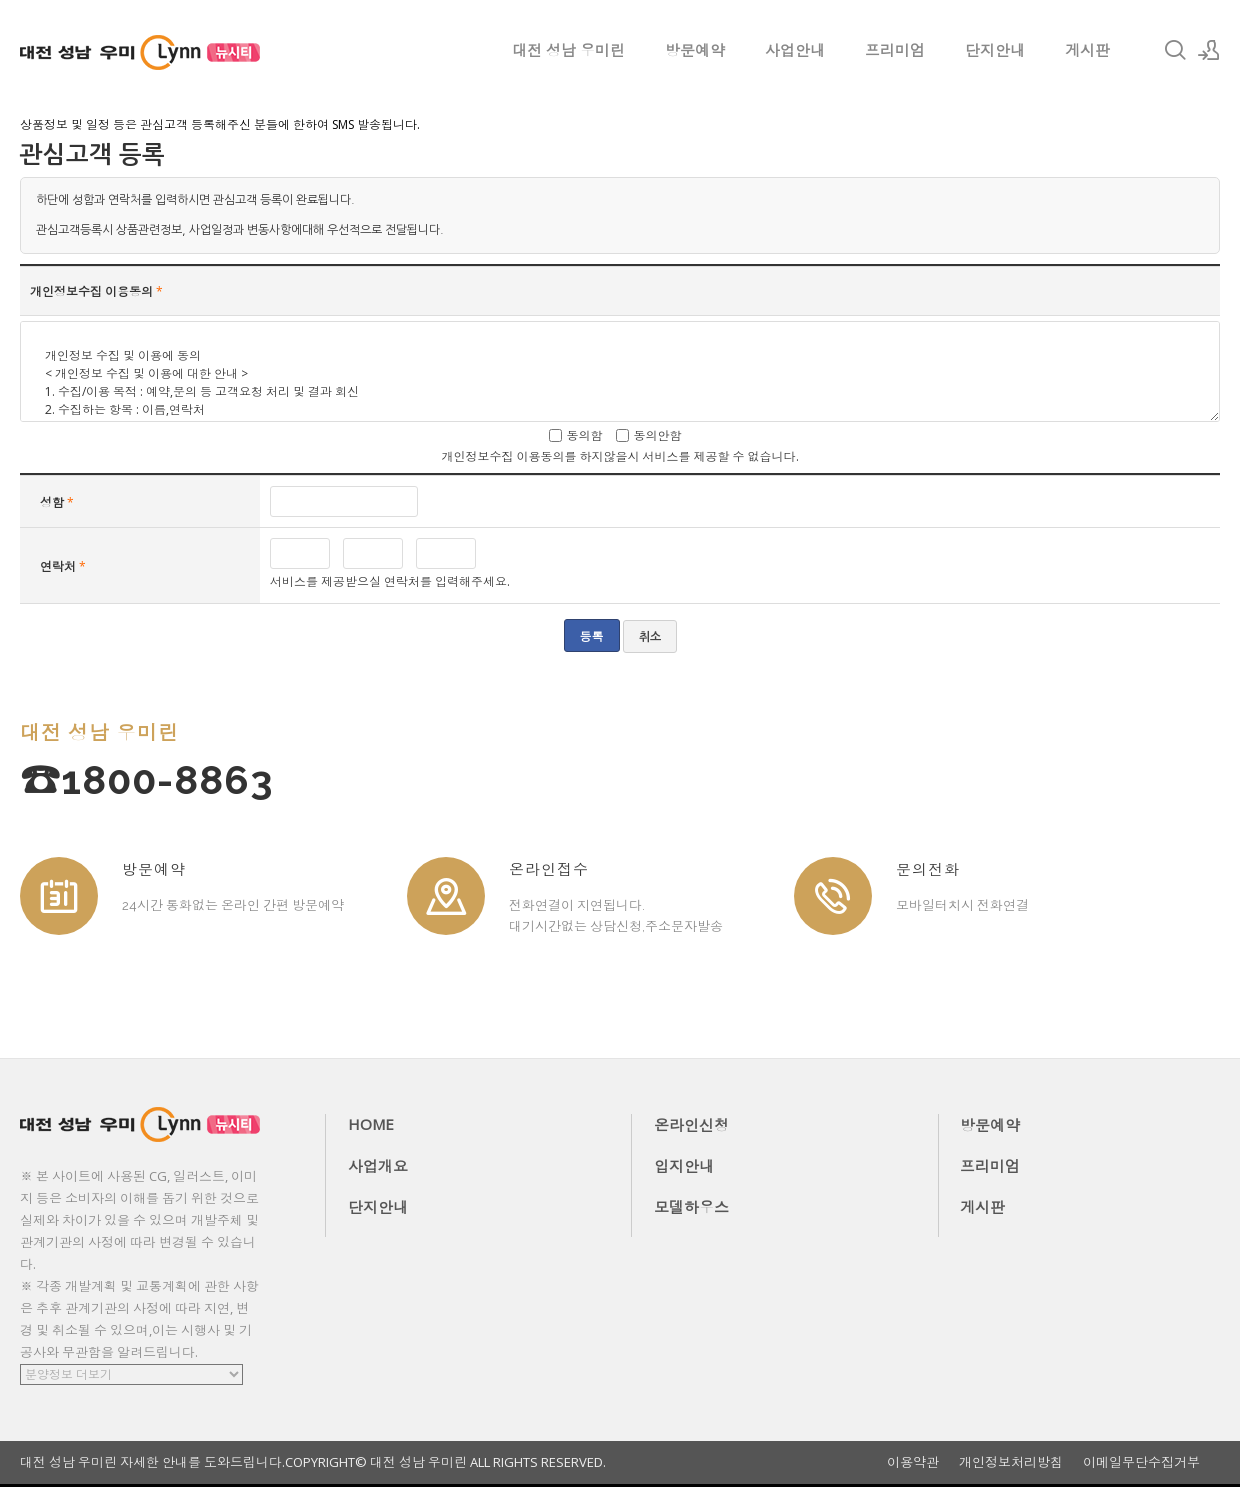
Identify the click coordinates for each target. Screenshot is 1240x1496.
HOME (371, 1124)
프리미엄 (895, 50)
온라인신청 (691, 1125)
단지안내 (995, 50)
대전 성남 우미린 (568, 50)
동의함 (585, 435)
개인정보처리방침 (1011, 1462)
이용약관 (913, 1462)
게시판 (1087, 50)
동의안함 (658, 435)
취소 (650, 637)
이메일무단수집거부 (1141, 1462)
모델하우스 (691, 1207)
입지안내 (684, 1166)
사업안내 (795, 50)
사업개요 (378, 1166)
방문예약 (695, 50)
